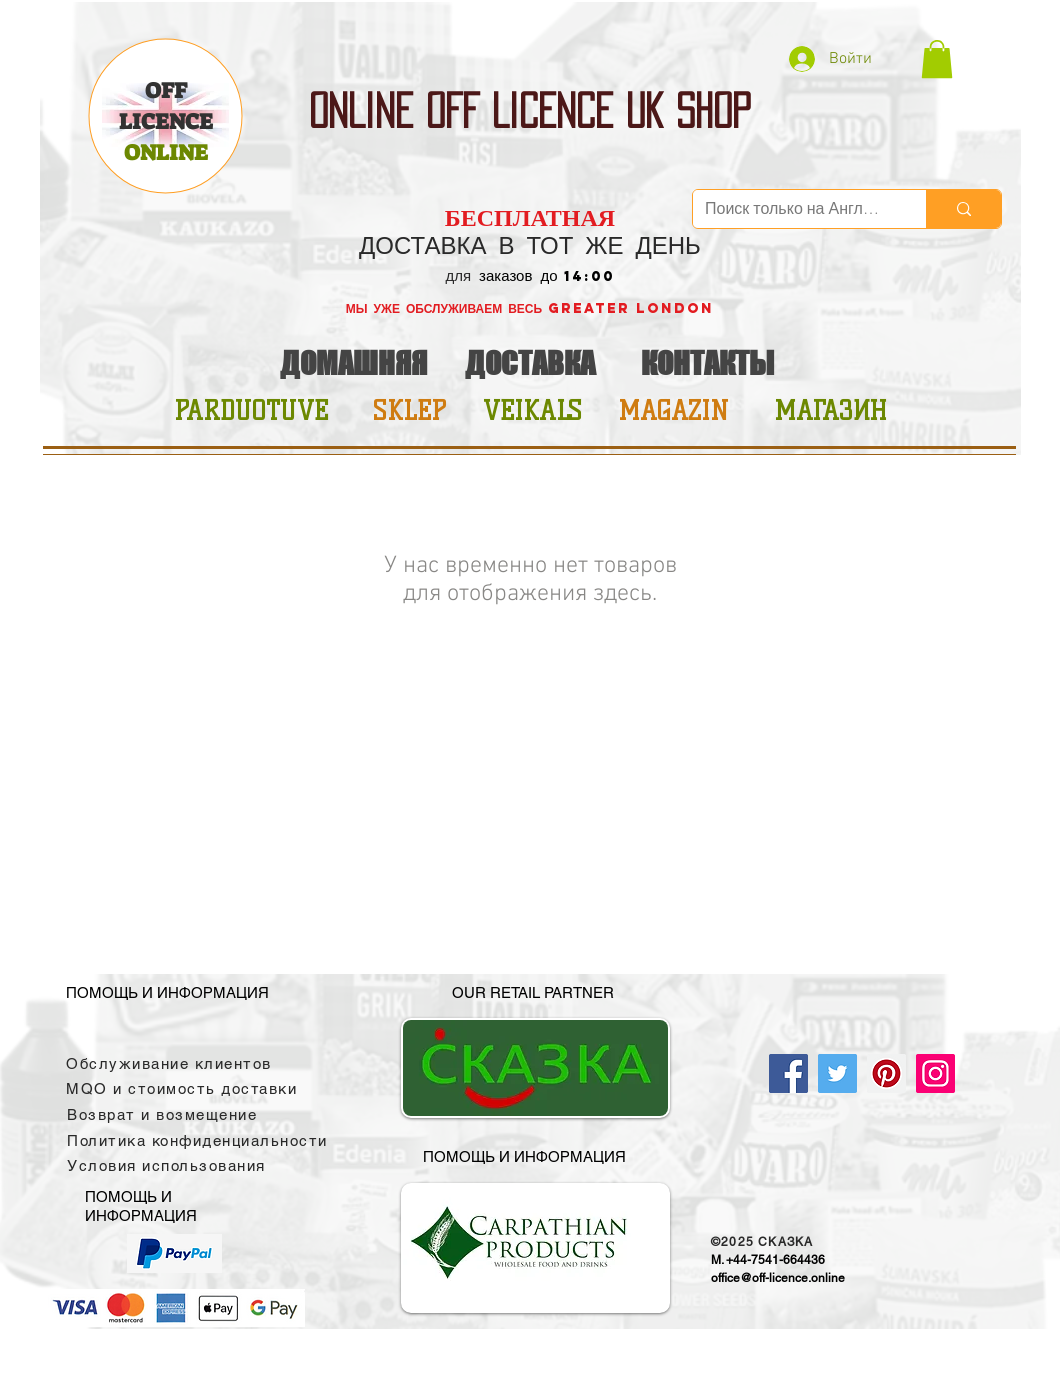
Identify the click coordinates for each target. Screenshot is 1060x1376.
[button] (937, 59)
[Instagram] (935, 1073)
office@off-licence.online (778, 1278)
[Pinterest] (886, 1073)
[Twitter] (837, 1073)
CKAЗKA (785, 1242)
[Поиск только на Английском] (794, 209)
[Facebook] (788, 1073)
